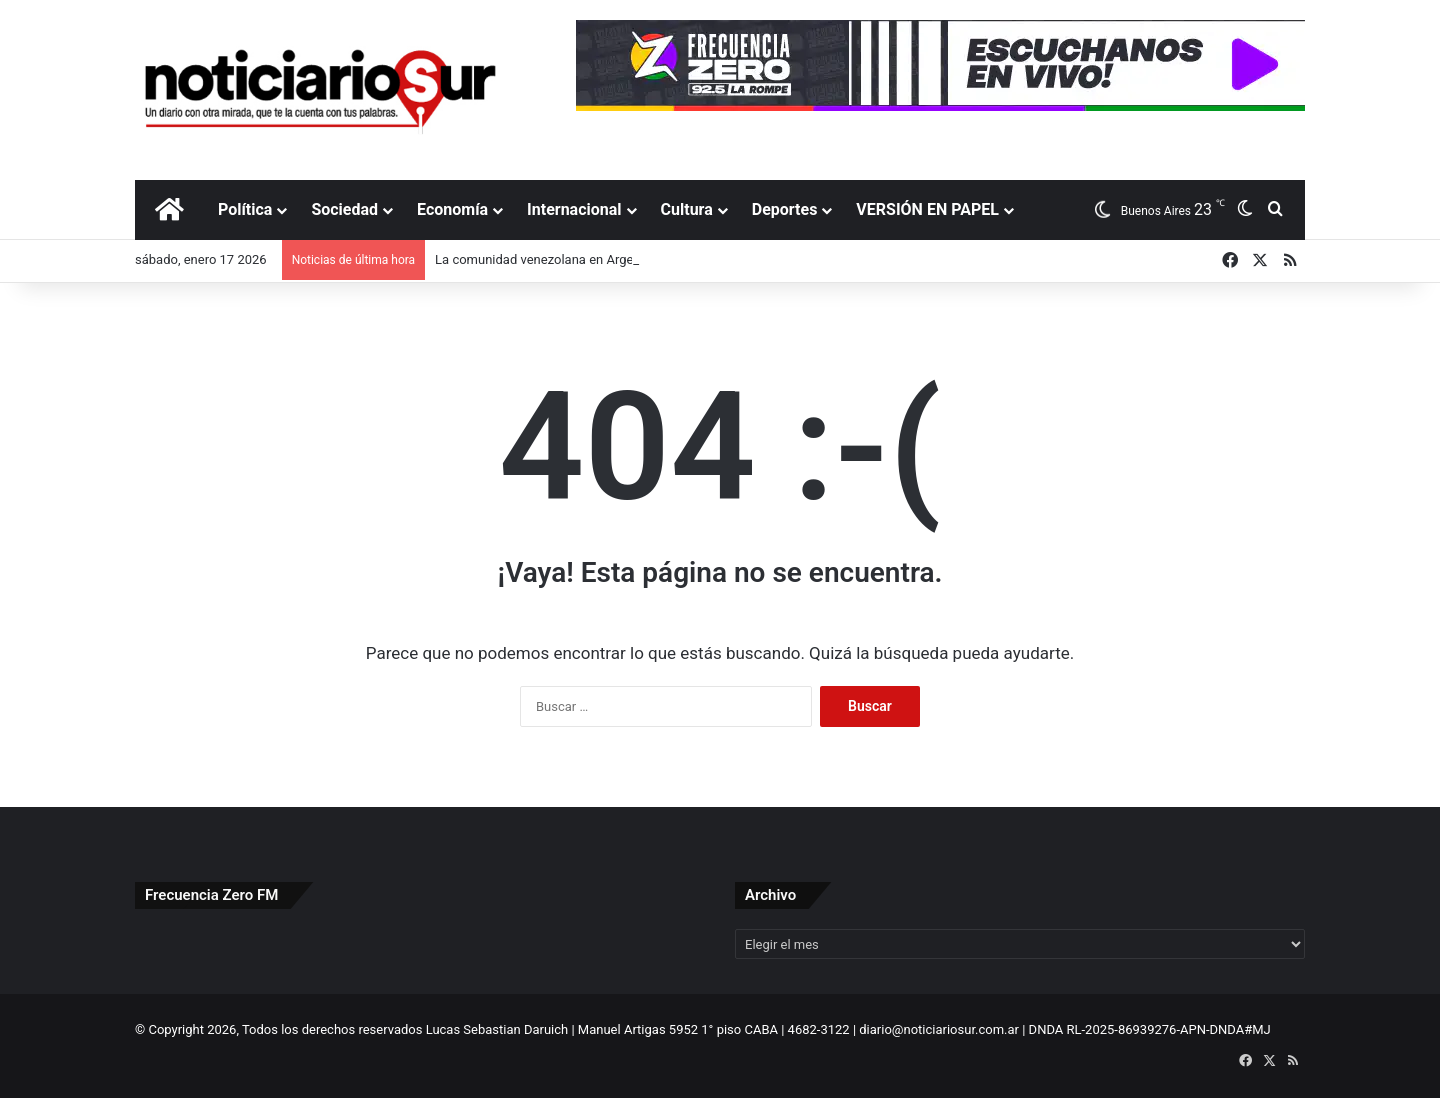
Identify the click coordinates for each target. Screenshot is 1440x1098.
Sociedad (344, 209)
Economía (452, 209)
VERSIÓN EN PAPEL (927, 209)
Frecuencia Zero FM (211, 895)
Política (245, 209)
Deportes (785, 209)
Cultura (687, 209)
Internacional (574, 209)
